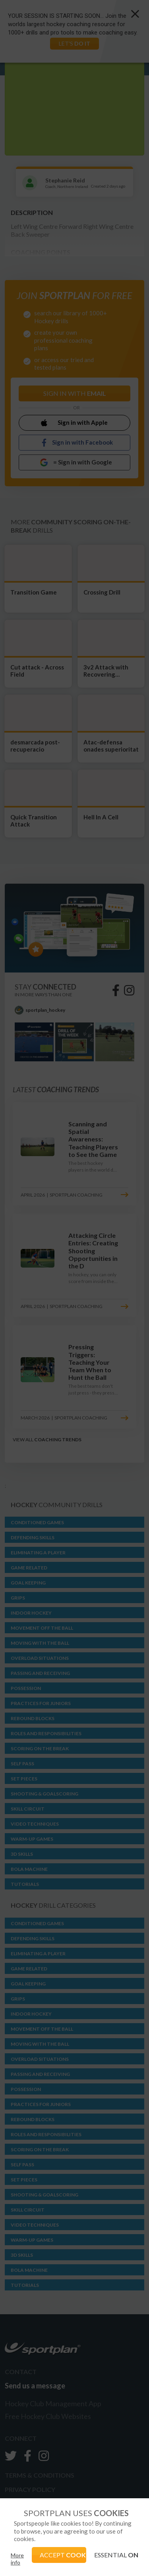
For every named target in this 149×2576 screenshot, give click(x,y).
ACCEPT (63, 2555)
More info (17, 2559)
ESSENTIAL (116, 2555)
